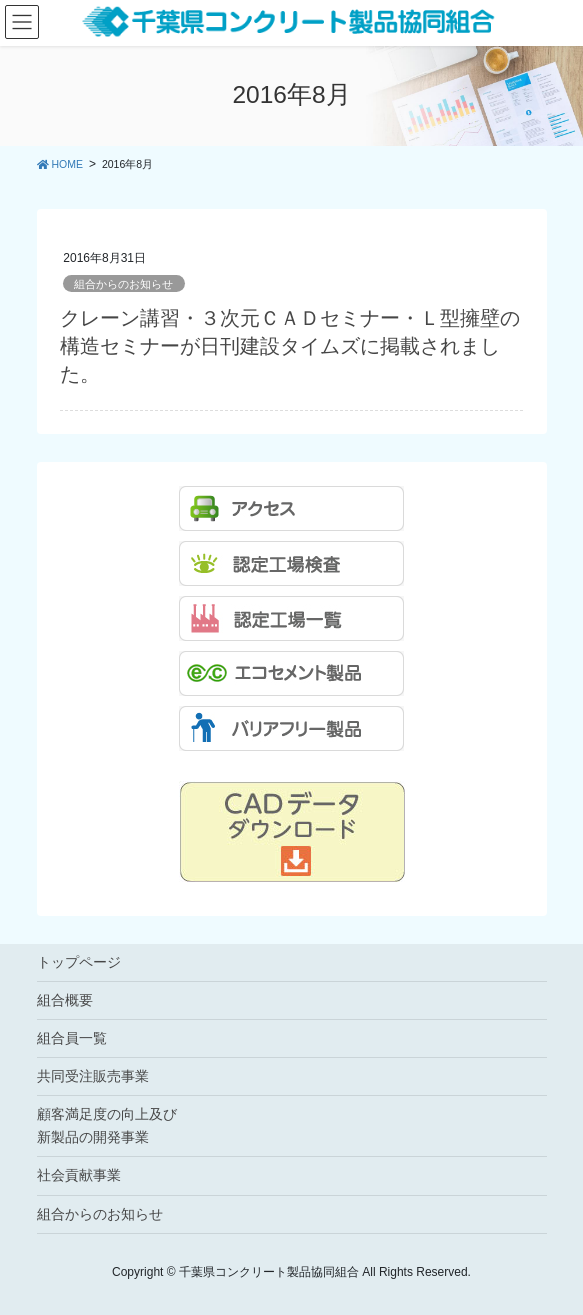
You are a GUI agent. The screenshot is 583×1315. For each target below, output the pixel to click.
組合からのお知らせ (123, 284)
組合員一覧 (72, 1038)
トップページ (79, 962)
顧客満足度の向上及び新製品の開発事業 (107, 1125)
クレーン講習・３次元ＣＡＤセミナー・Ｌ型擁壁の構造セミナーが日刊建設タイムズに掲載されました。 (290, 346)
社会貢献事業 (79, 1175)
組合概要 (65, 1000)
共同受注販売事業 (93, 1076)
